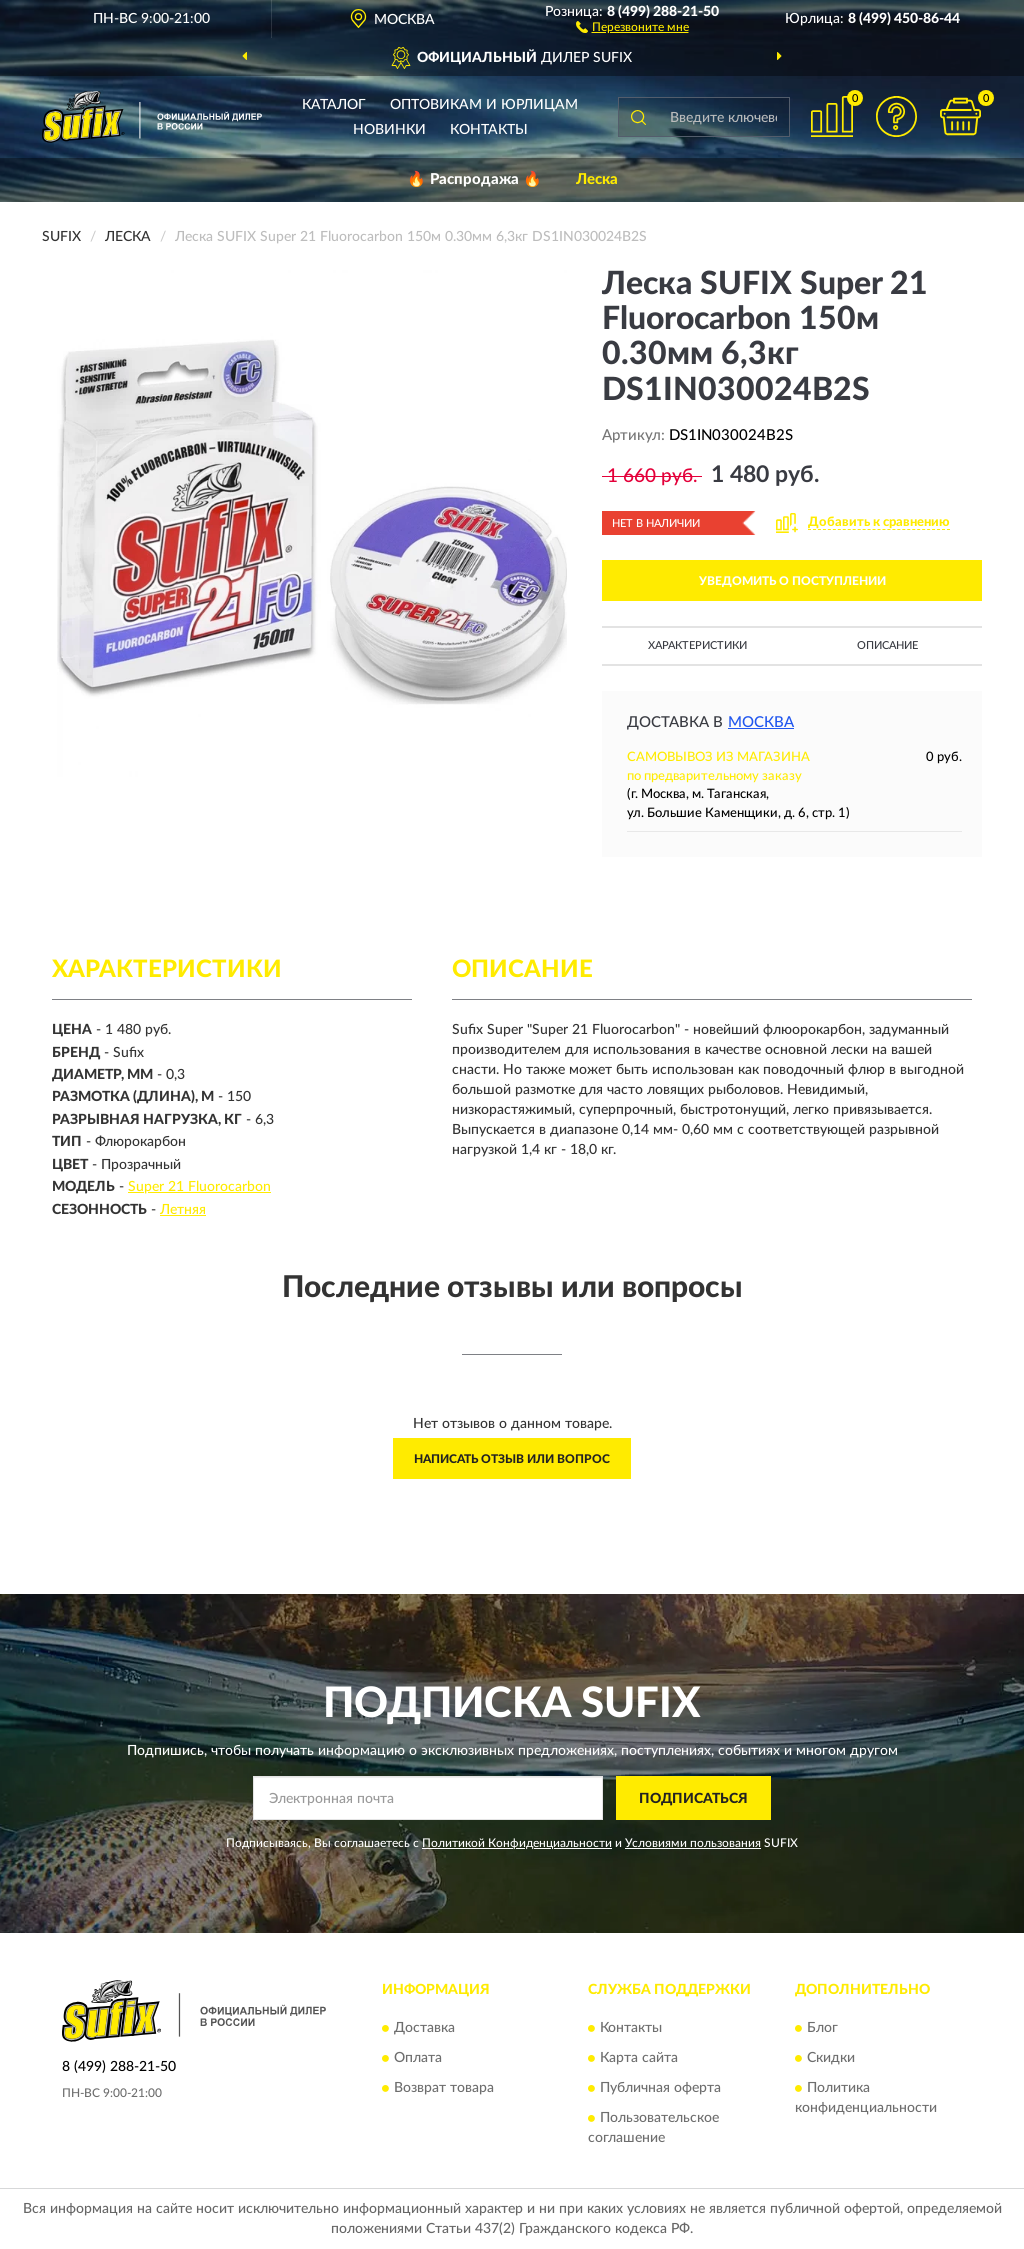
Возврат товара (444, 2088)
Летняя (183, 1210)
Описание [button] (887, 645)
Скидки (831, 2058)
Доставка (424, 2028)
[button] (632, 26)
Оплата (418, 2058)
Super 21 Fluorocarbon (199, 1187)
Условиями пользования (693, 1843)
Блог (822, 2028)
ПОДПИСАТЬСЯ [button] (693, 1799)
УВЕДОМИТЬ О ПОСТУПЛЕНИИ (792, 581)
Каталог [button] (334, 105)
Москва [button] (761, 722)
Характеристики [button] (697, 645)
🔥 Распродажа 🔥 (474, 179)
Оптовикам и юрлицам (484, 105)
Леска (597, 179)
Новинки (389, 130)
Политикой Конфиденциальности (517, 1843)
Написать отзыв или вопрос (512, 1459)
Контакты (489, 130)
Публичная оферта (660, 2088)
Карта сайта (639, 2058)
